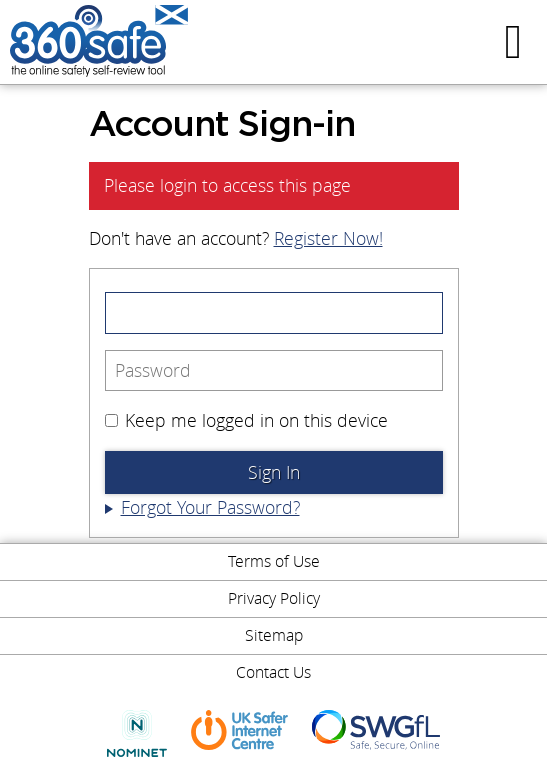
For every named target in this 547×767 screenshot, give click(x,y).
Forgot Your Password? (210, 507)
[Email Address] (274, 312)
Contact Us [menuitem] (273, 672)
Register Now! (328, 238)
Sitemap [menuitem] (274, 635)
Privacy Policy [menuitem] (274, 598)
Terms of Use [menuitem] (274, 561)
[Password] (274, 370)
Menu (516, 42)
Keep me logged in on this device (246, 420)
